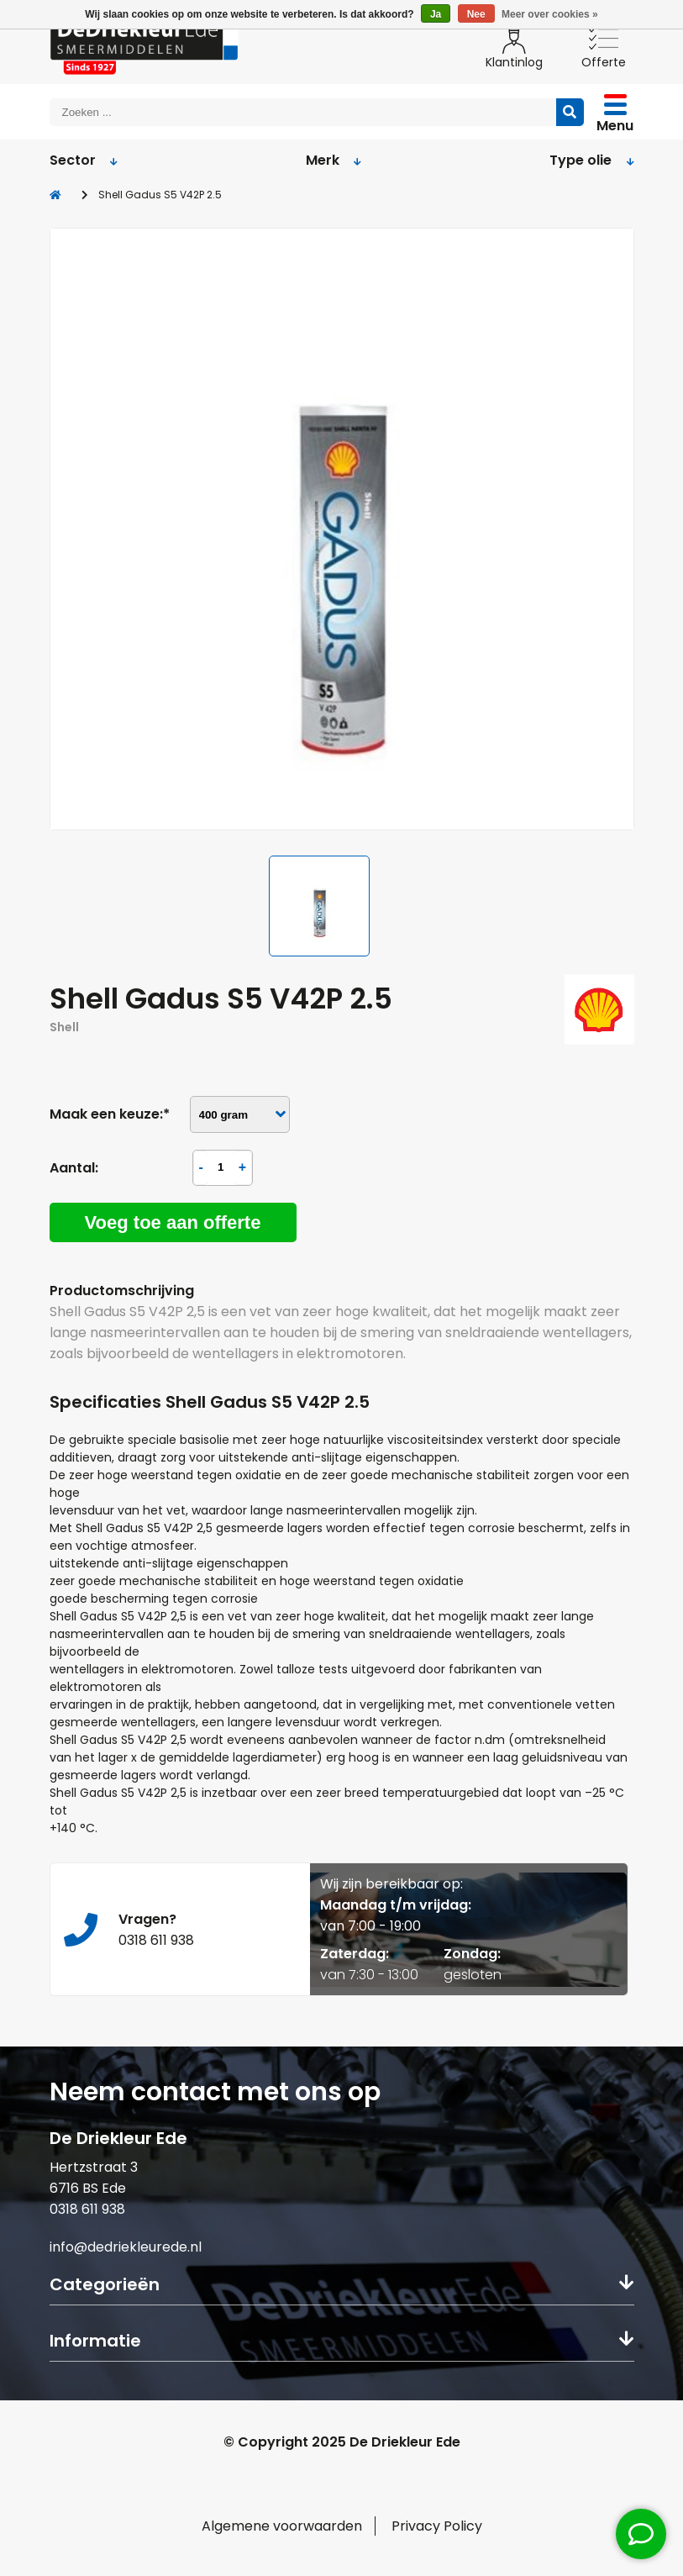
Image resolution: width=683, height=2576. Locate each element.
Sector (84, 160)
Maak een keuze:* (110, 1114)
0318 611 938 (87, 2209)
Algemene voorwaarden (282, 2526)
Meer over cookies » (550, 14)
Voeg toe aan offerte (173, 1222)
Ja (435, 14)
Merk (334, 160)
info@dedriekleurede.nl (126, 2247)
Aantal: (74, 1167)
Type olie (591, 160)
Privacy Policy (436, 2526)
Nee (476, 14)
